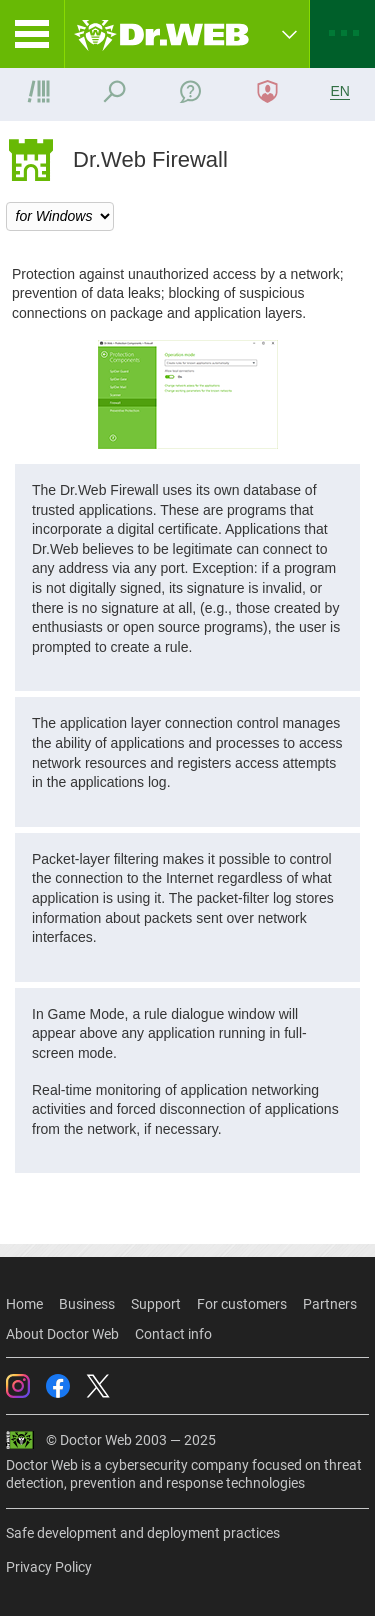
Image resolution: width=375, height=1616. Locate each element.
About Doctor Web (62, 1334)
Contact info (173, 1334)
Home (24, 1304)
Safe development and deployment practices (143, 1533)
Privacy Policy (49, 1567)
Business (87, 1304)
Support (156, 1304)
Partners (330, 1304)
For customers (242, 1304)
